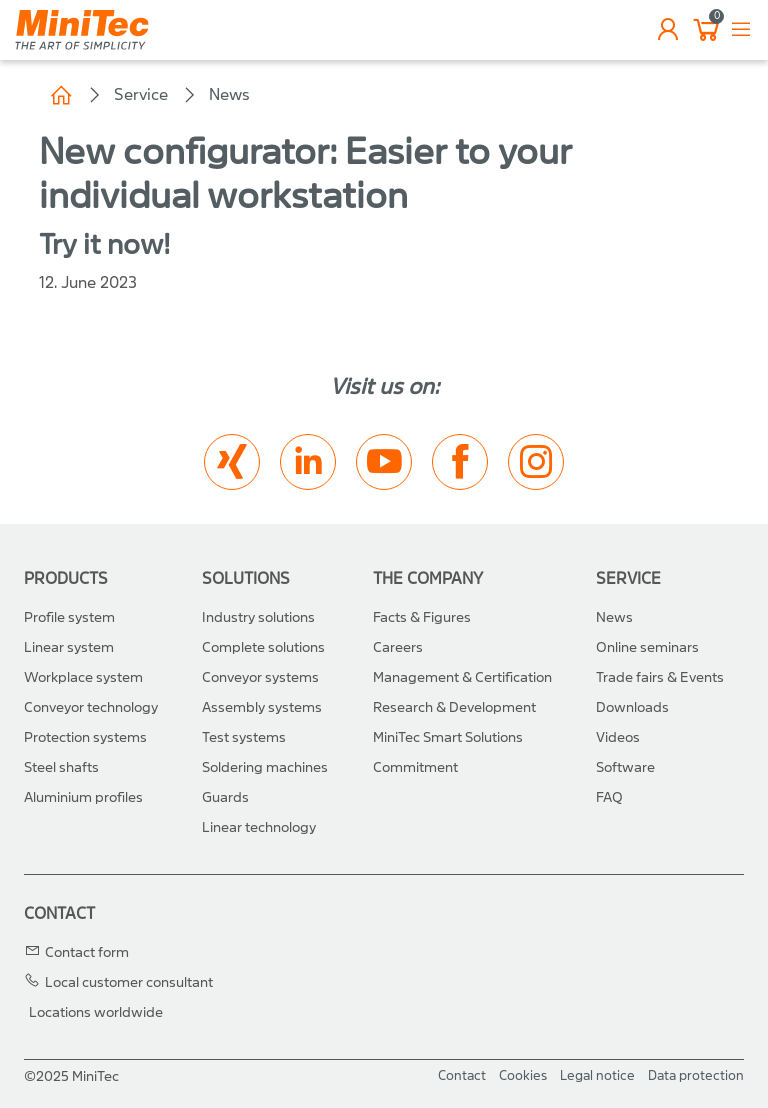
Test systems (244, 737)
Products (66, 578)
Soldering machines (265, 767)
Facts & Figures (422, 617)
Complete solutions (263, 647)
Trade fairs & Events (660, 677)
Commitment (415, 767)
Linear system (69, 647)
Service (141, 94)
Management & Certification (462, 677)
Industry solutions (258, 617)
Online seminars (647, 647)
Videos (618, 737)
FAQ (609, 797)
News (229, 94)
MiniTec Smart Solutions (448, 737)
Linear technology (259, 827)
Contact (59, 913)
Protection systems (85, 737)
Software (625, 767)
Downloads (632, 707)
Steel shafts (61, 767)
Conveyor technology (91, 707)
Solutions (246, 578)
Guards (225, 797)
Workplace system (83, 677)
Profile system (69, 617)
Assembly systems (262, 707)
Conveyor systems (260, 677)
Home (61, 95)
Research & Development (454, 707)
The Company (428, 578)
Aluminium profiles (83, 797)
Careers (398, 647)
